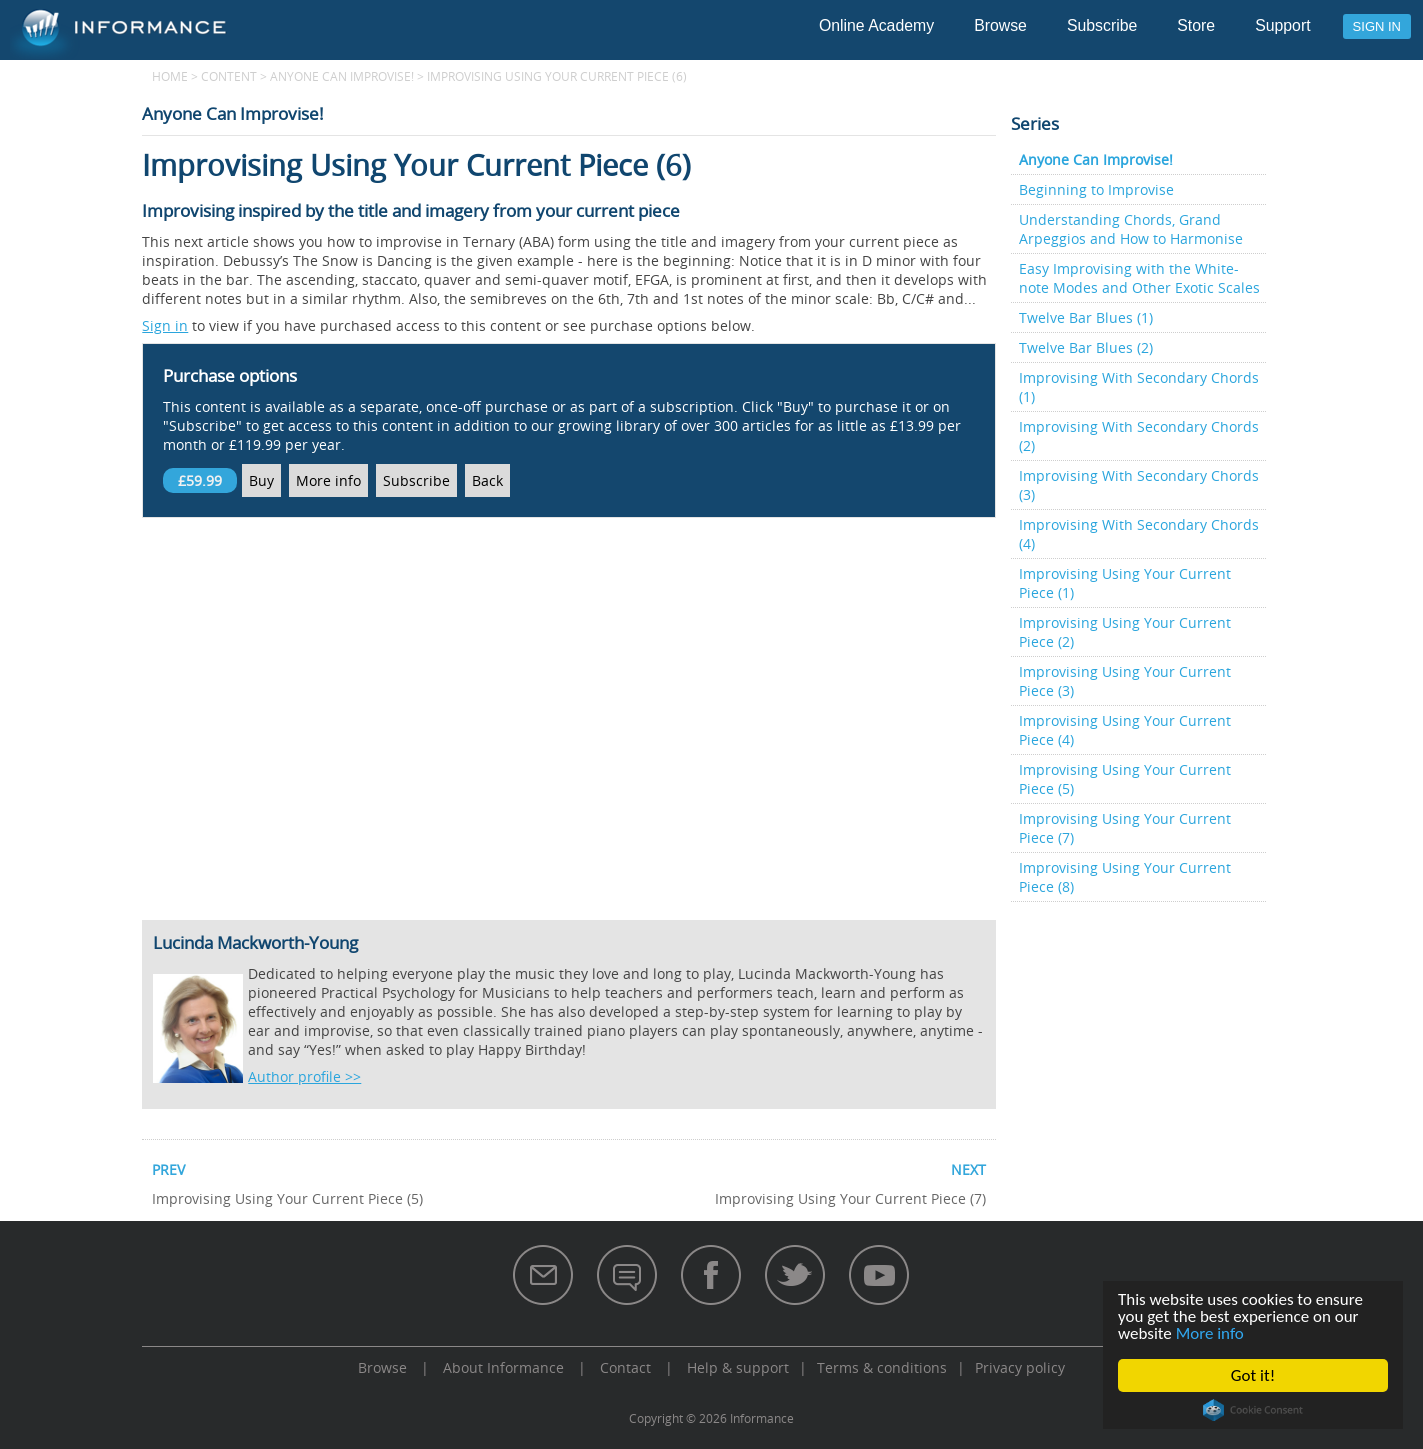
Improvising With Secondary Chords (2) (1139, 436)
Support (1282, 25)
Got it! (1253, 1375)
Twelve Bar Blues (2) (1086, 347)
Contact (625, 1367)
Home (170, 76)
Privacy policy (1020, 1367)
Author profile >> (304, 1076)
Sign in (1377, 26)
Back (487, 480)
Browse (1000, 25)
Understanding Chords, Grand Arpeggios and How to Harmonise (1131, 229)
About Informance (503, 1367)
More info (1210, 1333)
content (229, 76)
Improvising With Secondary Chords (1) (1139, 387)
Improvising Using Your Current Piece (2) (1125, 632)
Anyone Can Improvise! (342, 76)
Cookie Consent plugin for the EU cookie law (1253, 1410)
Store (1196, 25)
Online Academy (876, 25)
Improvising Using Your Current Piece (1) (1125, 583)
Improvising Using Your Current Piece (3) (1125, 681)
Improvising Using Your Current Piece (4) (1125, 730)
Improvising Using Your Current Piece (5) (1125, 779)
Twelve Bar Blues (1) (1086, 317)
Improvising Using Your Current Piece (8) (1125, 877)
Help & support (738, 1367)
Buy (261, 480)
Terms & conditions (882, 1367)
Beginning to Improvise (1096, 189)
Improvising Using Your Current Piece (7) (1125, 828)
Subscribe (1102, 25)
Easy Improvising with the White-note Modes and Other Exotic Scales (1139, 278)
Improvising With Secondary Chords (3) (1139, 485)
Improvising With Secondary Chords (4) (1139, 534)
